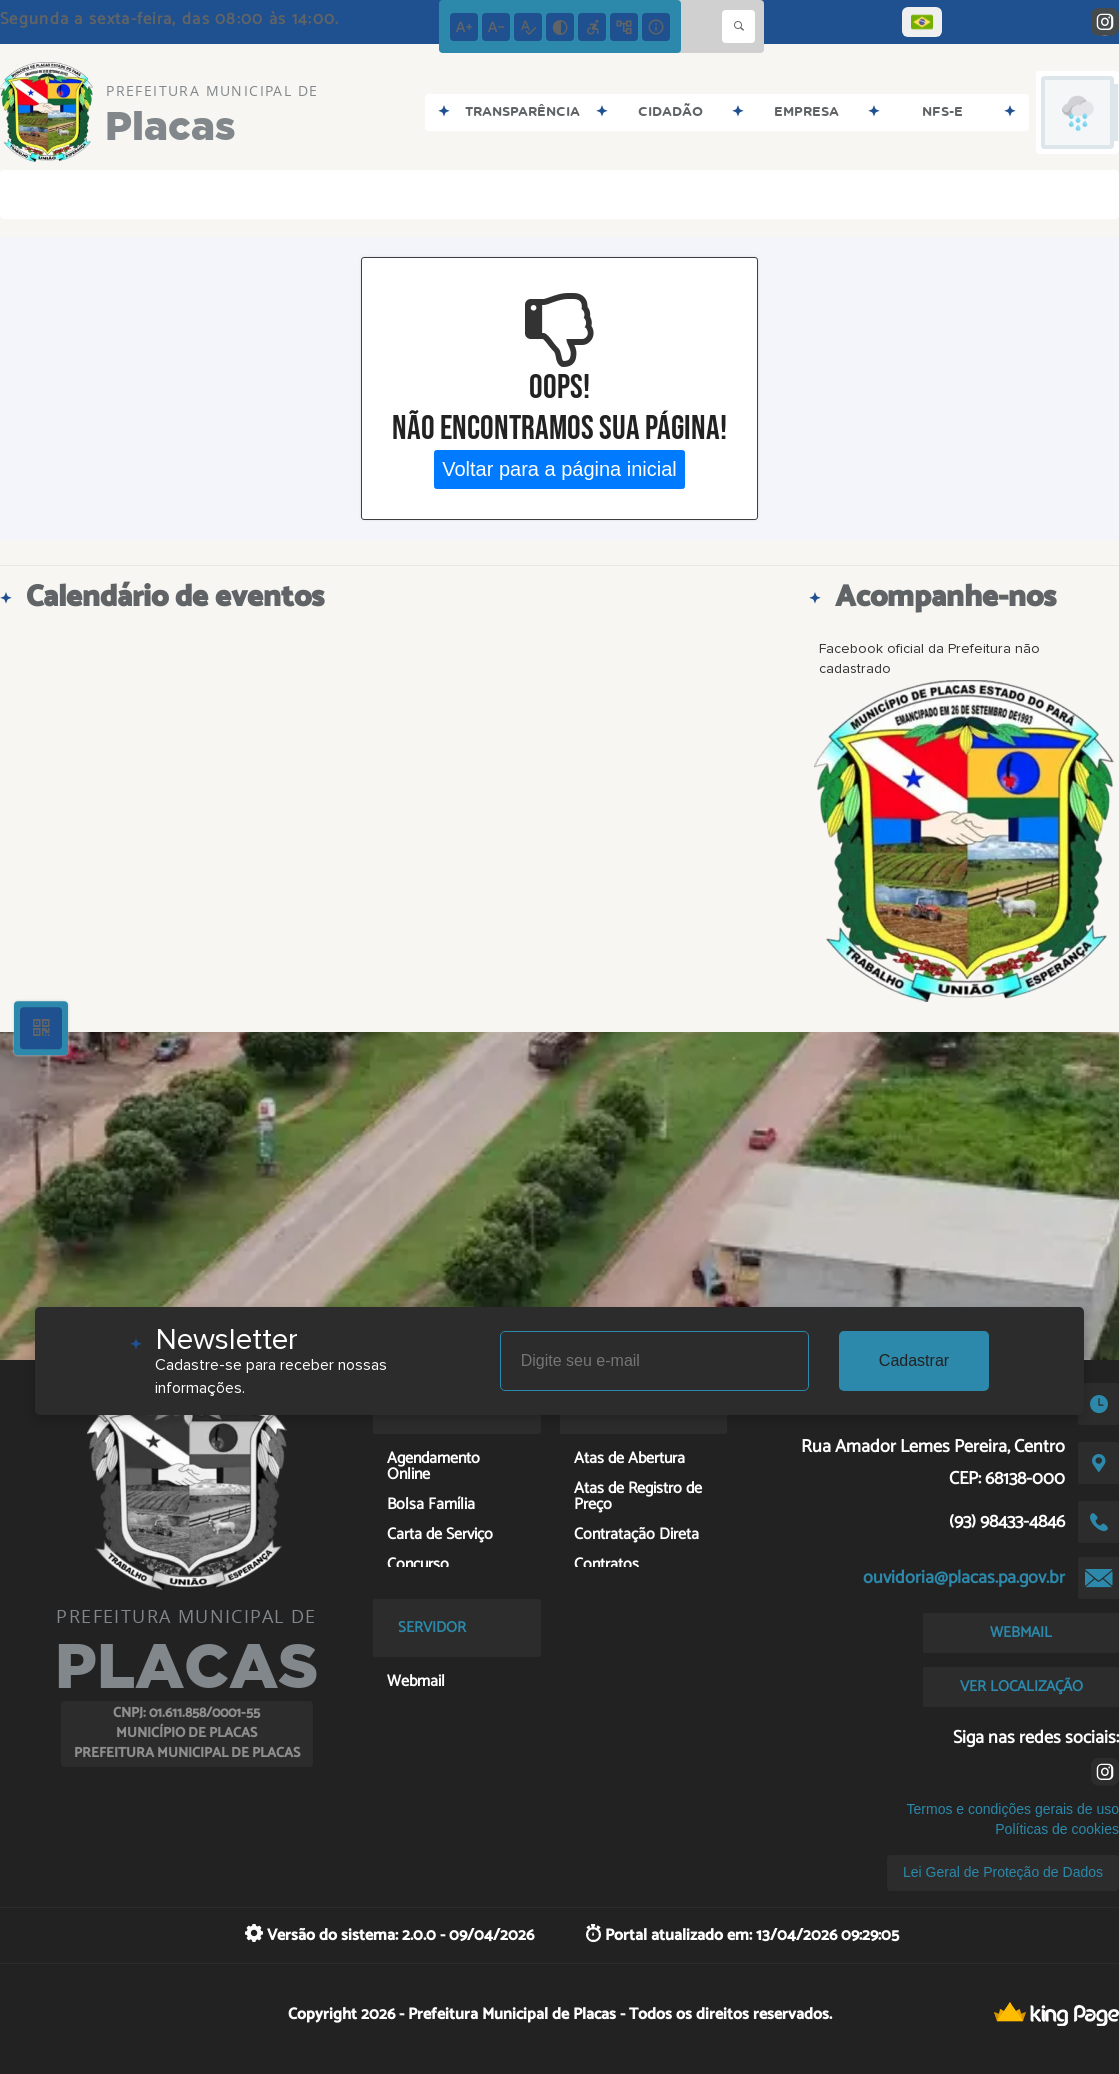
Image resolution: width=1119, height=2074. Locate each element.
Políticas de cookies (1057, 1829)
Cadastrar (914, 1360)
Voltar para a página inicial (559, 469)
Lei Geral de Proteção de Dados (1003, 1872)
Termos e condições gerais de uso (1013, 1809)
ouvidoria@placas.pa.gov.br (964, 1578)
